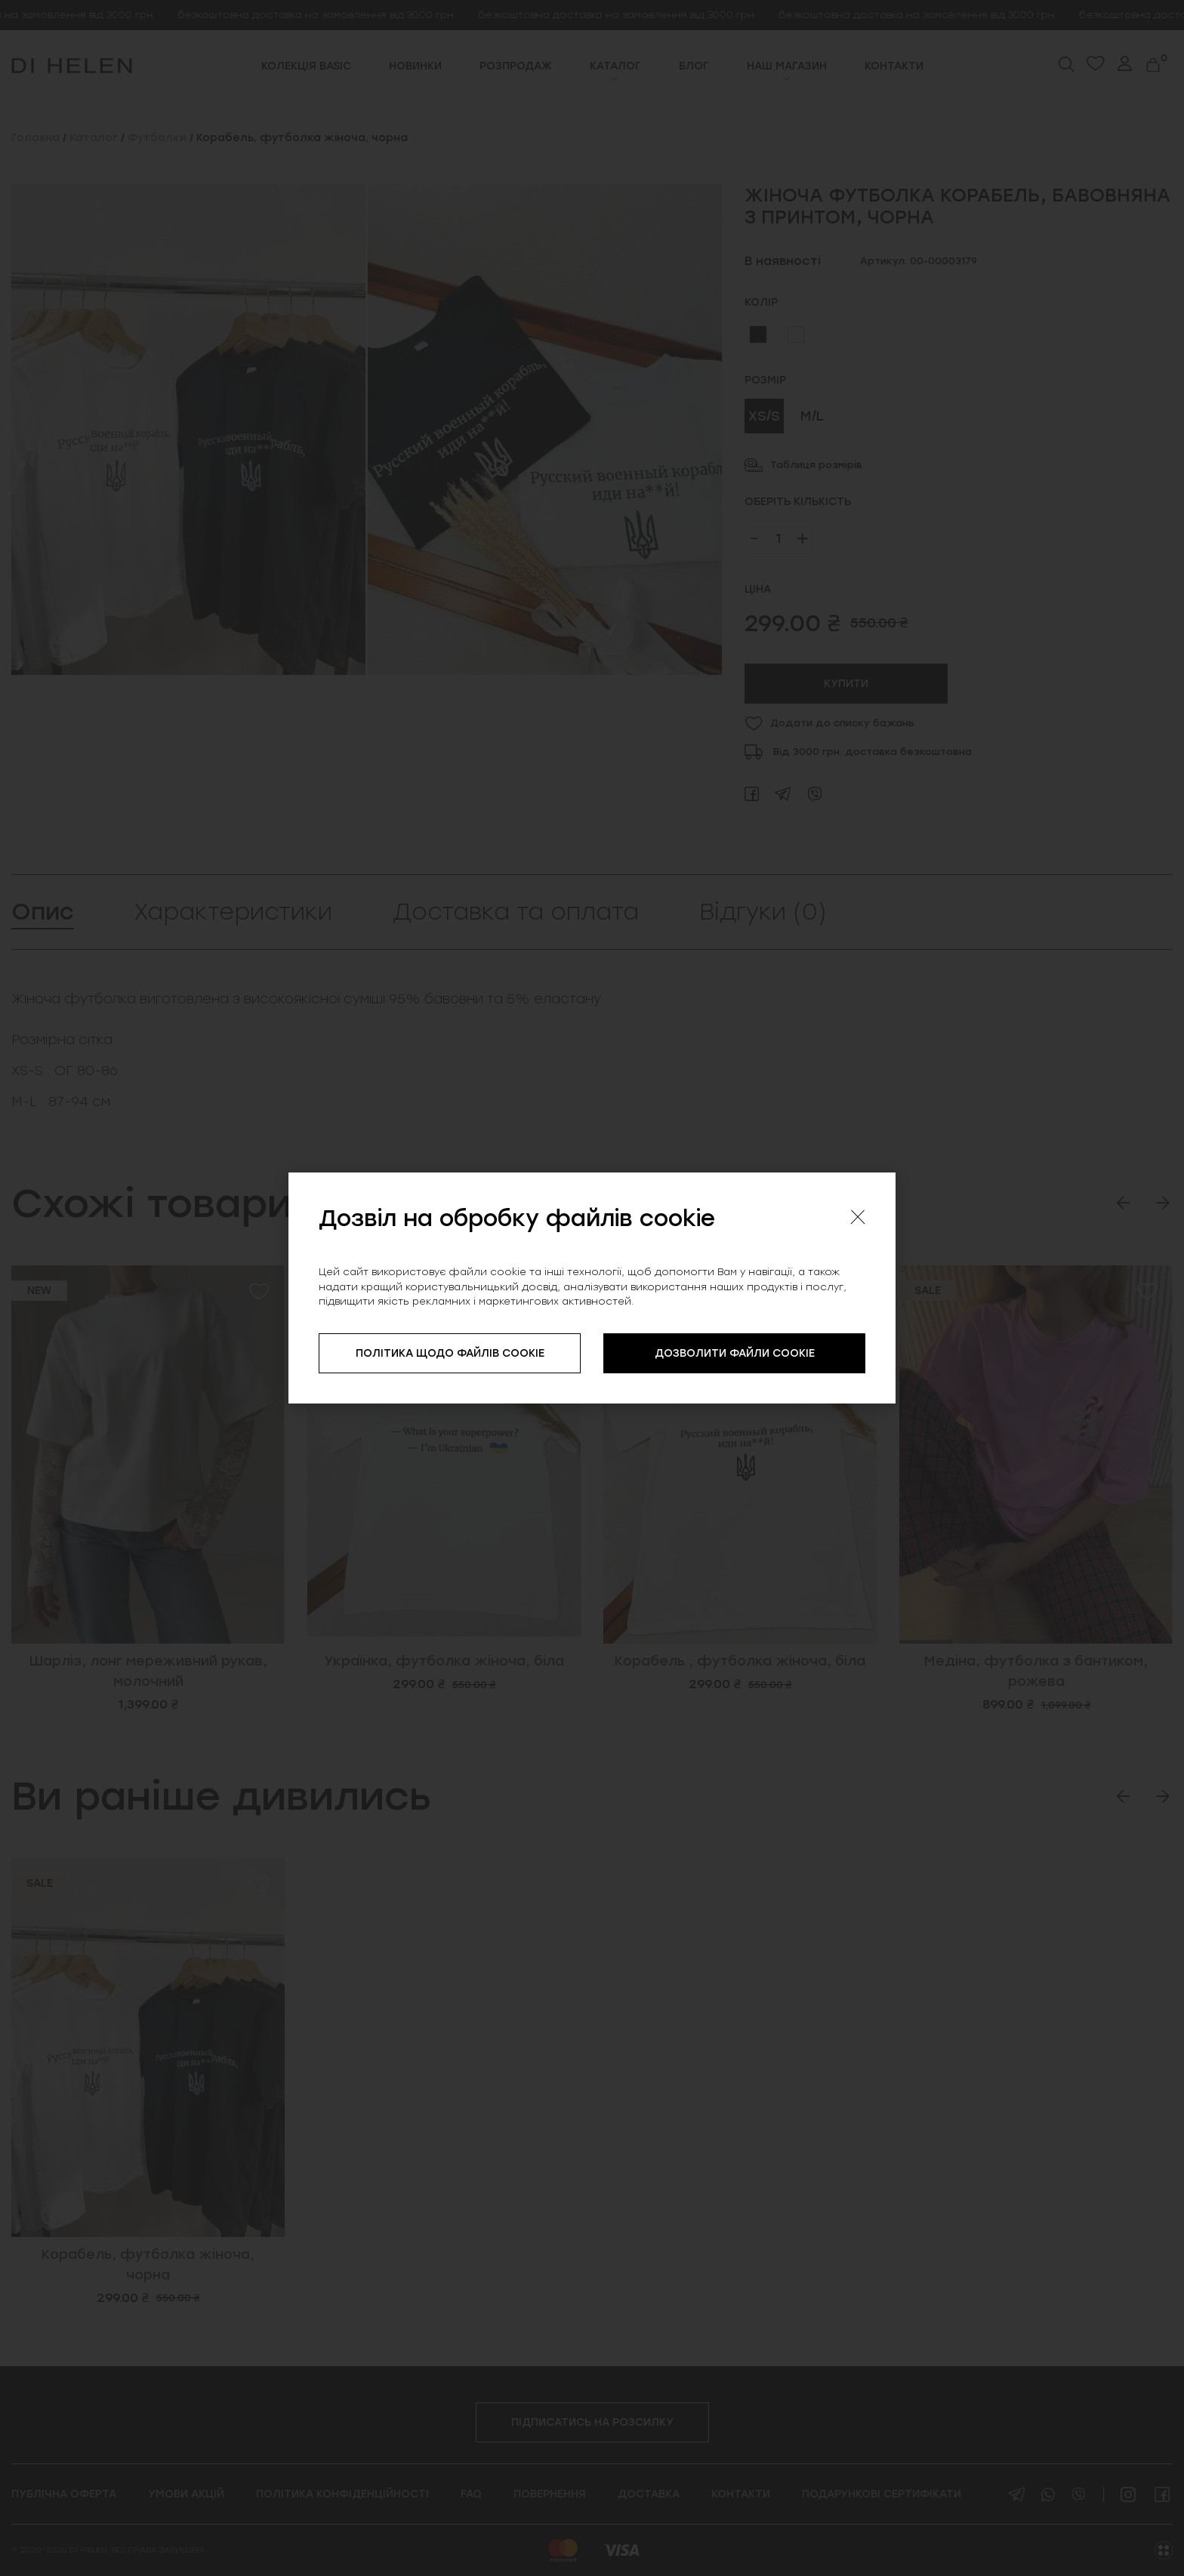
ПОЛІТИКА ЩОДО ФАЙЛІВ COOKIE (450, 1353)
